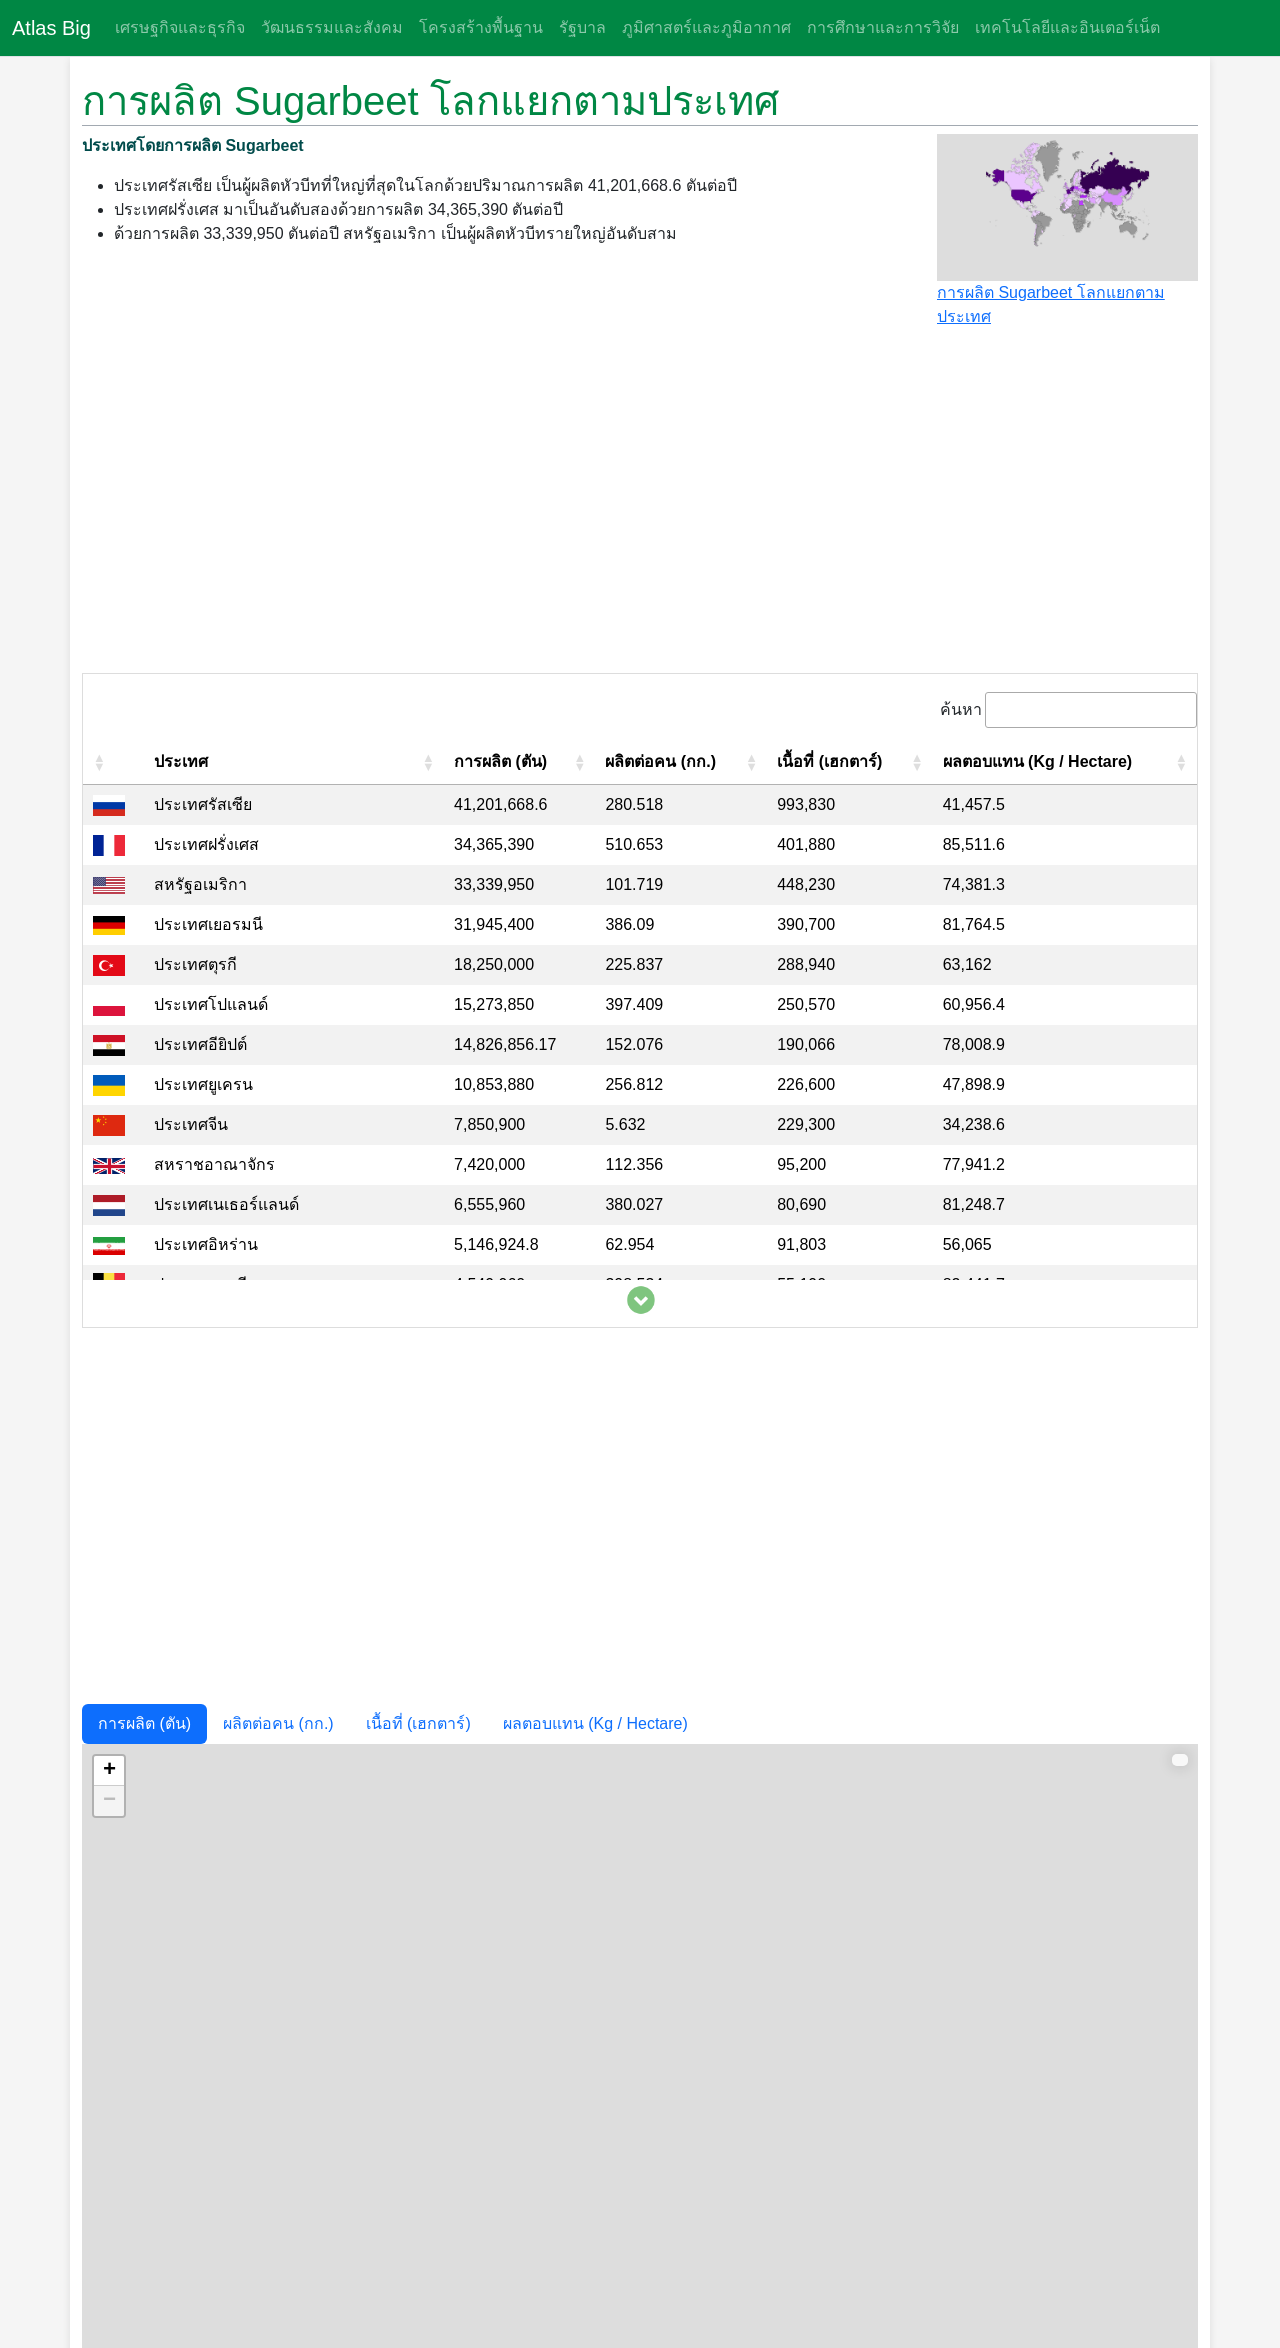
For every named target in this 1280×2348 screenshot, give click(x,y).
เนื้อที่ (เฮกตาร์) (418, 1723)
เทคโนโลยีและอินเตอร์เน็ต (1067, 27)
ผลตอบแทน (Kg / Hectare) (595, 1723)
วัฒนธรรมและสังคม (332, 27)
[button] (99, 762)
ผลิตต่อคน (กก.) (278, 1723)
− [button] (109, 1801)
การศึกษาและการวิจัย (883, 27)
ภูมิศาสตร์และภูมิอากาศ (706, 27)
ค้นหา (961, 709)
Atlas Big (51, 28)
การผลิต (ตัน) (144, 1723)
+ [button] (109, 1771)
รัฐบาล (582, 27)
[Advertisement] (640, 509)
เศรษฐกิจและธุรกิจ (180, 27)
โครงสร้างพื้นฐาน (481, 27)
